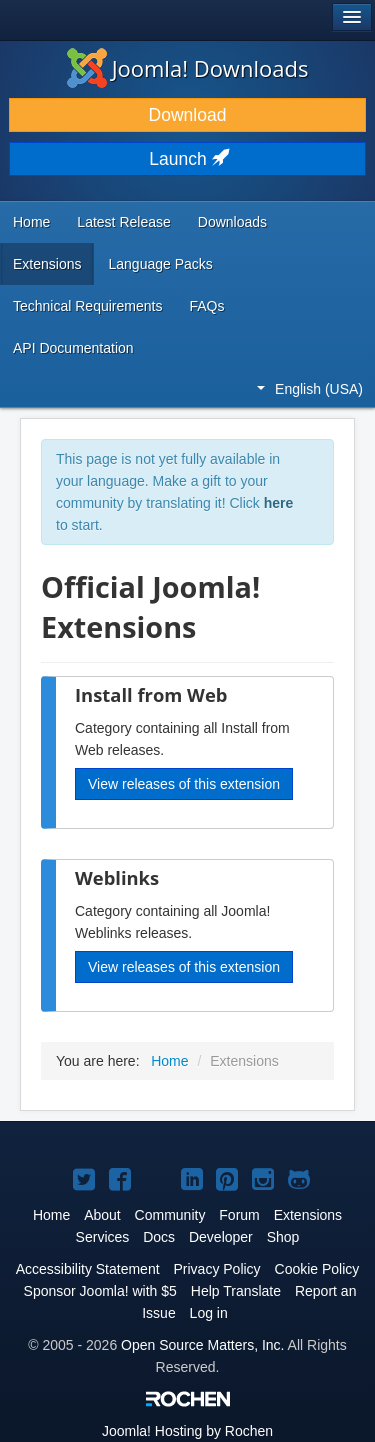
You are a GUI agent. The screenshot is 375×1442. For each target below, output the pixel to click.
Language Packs (160, 264)
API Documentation (73, 348)
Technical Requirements (87, 306)
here (279, 503)
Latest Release (123, 222)
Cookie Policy (317, 1269)
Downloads (232, 222)
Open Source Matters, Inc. (202, 1345)
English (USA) (310, 389)
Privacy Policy (216, 1269)
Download (188, 115)
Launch (187, 159)
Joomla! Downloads (188, 68)
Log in (209, 1313)
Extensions (47, 264)
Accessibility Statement (88, 1269)
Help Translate (236, 1291)
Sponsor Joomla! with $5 (100, 1291)
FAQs (206, 306)
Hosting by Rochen (187, 1431)
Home (31, 222)
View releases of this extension (184, 784)
